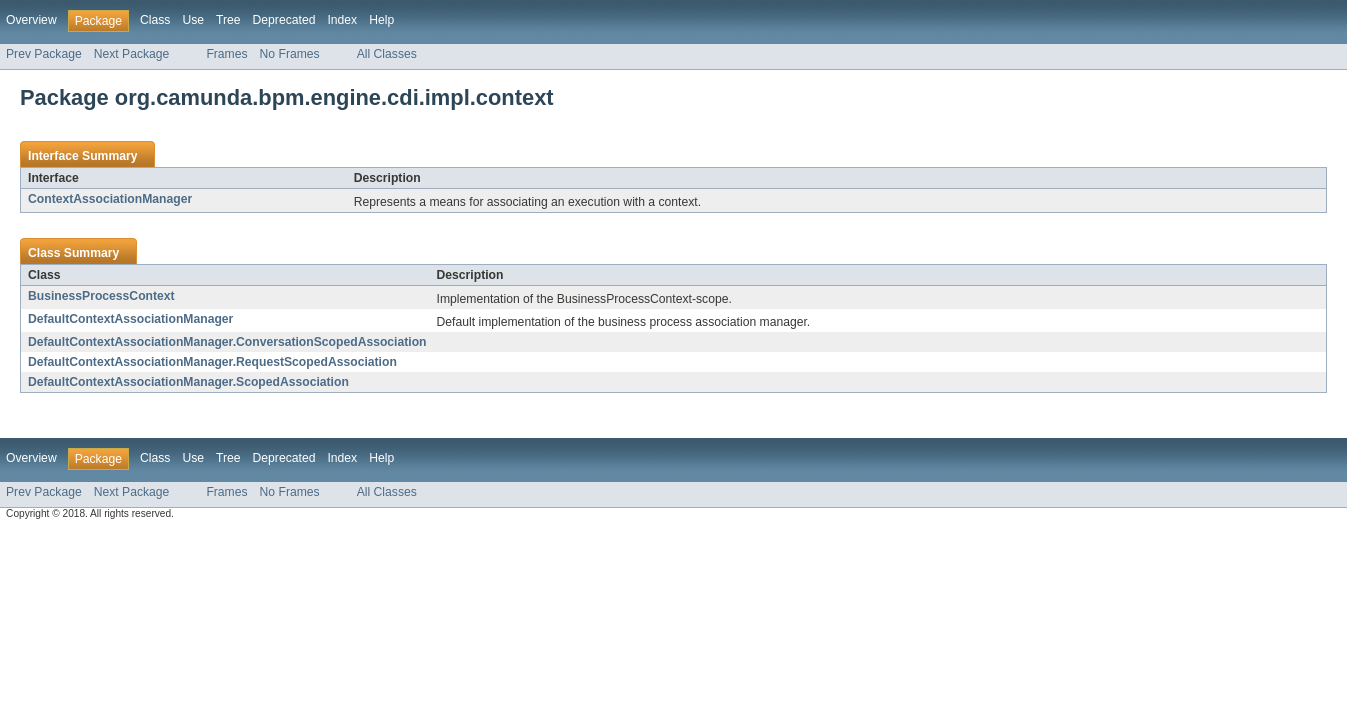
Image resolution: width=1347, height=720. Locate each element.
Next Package (132, 54)
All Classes (387, 54)
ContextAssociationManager (110, 199)
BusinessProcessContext (101, 296)
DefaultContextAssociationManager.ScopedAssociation (188, 382)
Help (381, 20)
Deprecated (284, 20)
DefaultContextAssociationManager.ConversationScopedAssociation (227, 342)
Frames (226, 54)
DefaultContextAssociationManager (130, 319)
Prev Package (44, 54)
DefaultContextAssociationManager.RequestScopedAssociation (212, 362)
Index (342, 20)
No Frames (290, 54)
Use (193, 20)
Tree (228, 20)
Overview (31, 20)
